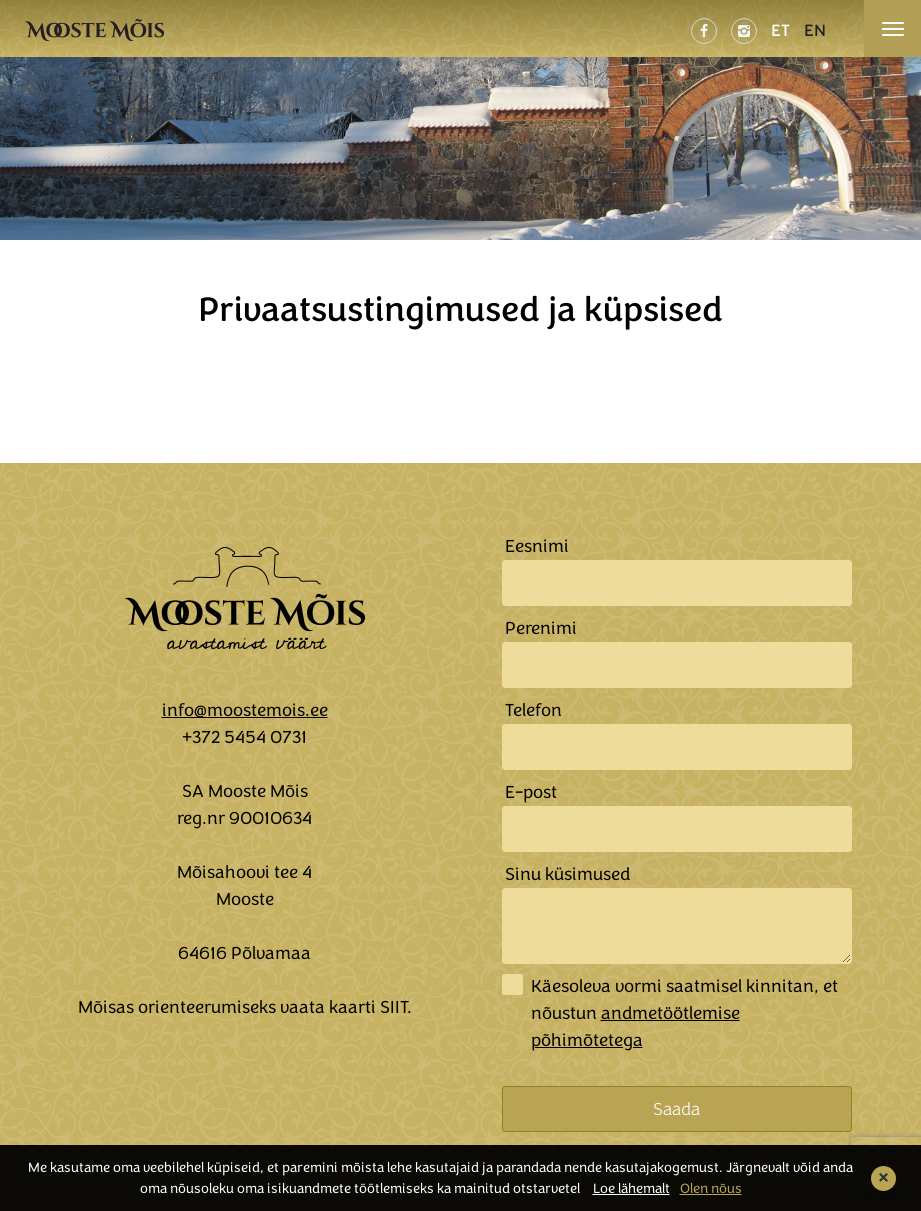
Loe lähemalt (631, 1188)
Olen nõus (711, 1188)
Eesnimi (537, 546)
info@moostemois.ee (245, 710)
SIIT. (396, 1007)
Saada (676, 1109)
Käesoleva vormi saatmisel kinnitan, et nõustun (684, 1013)
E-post (531, 792)
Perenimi (541, 628)
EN (815, 30)
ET (780, 30)
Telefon (533, 710)
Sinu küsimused (567, 874)
